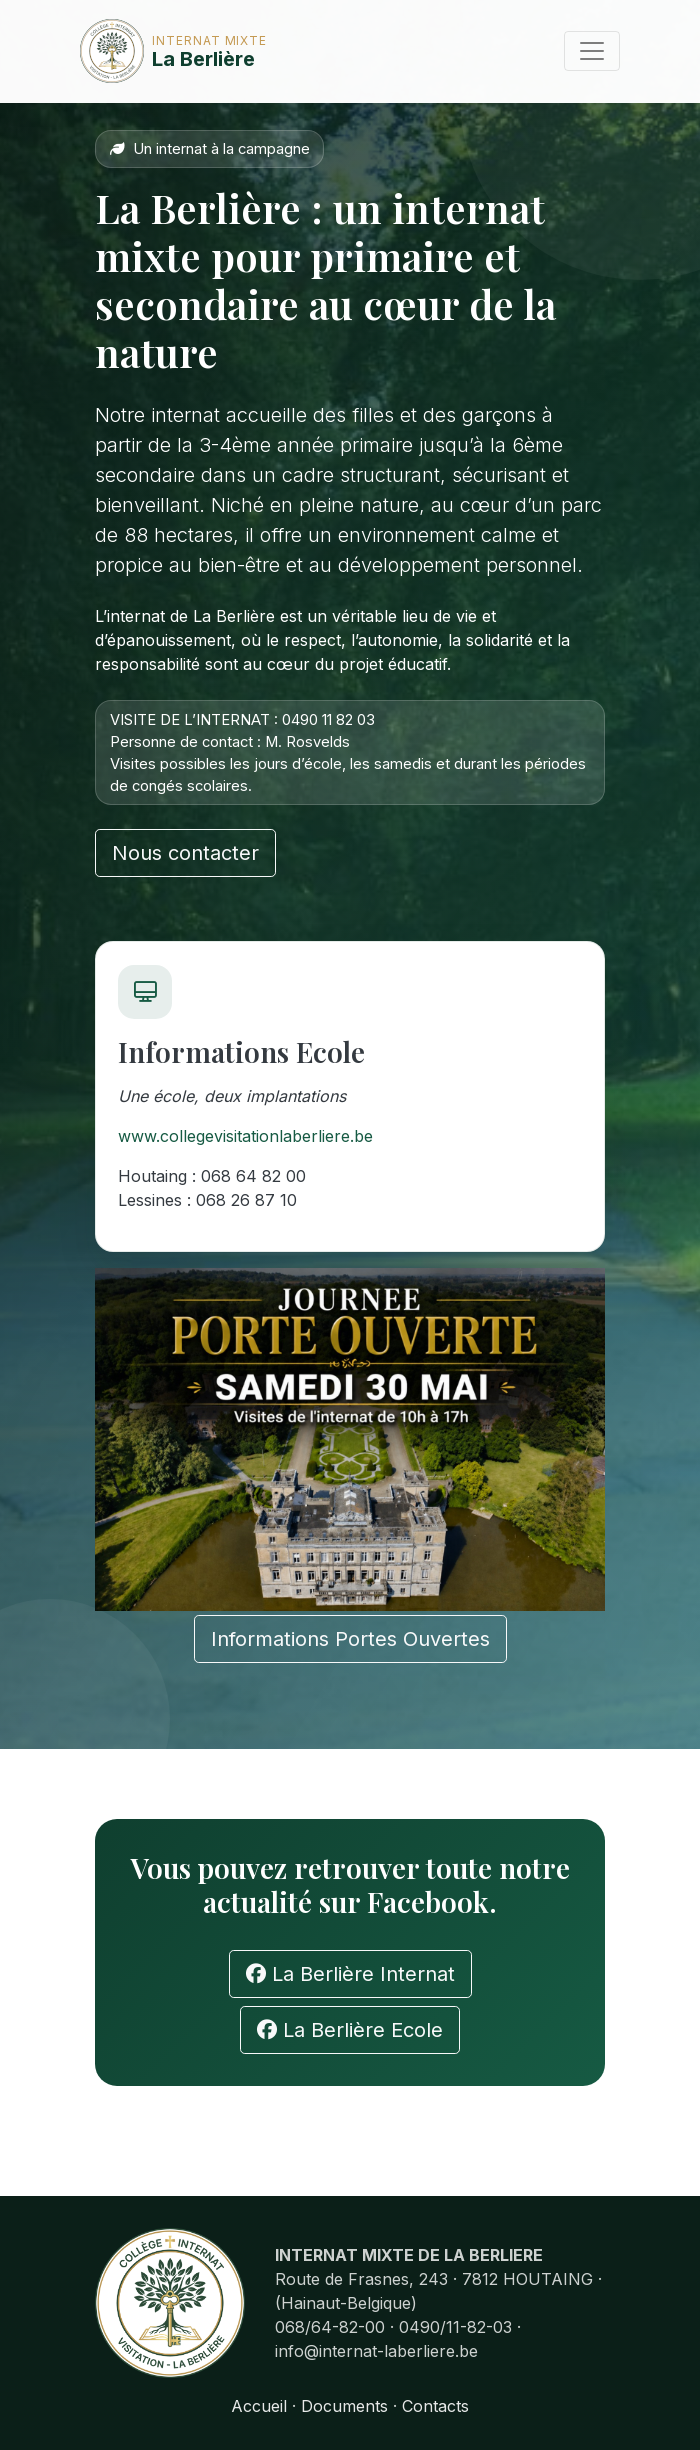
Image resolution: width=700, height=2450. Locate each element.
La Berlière (141, 51)
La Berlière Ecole (350, 2030)
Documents (344, 2406)
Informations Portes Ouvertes (350, 1639)
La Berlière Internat (350, 1974)
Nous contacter (185, 853)
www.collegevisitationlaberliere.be (245, 1136)
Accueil (259, 2406)
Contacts (435, 2406)
